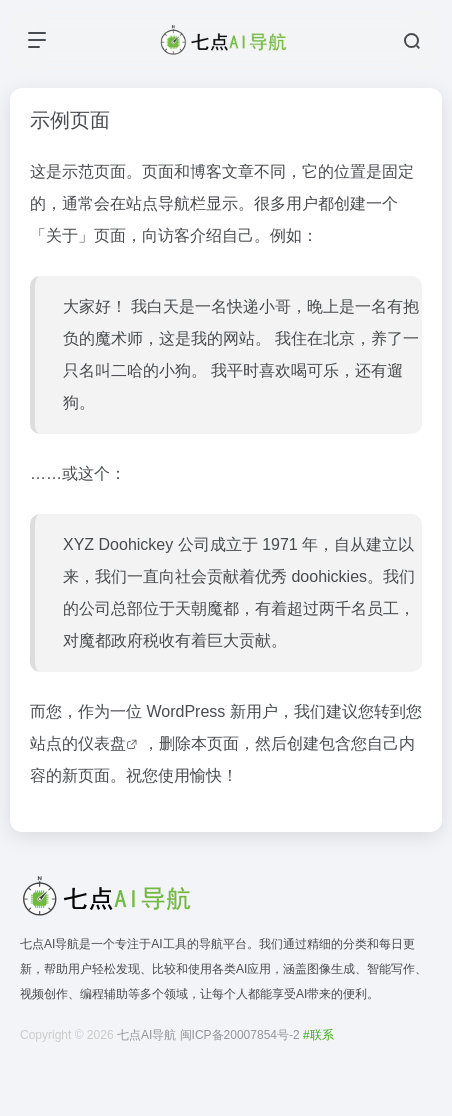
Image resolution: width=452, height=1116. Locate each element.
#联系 (318, 1035)
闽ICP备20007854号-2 (240, 1035)
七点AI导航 (146, 1035)
